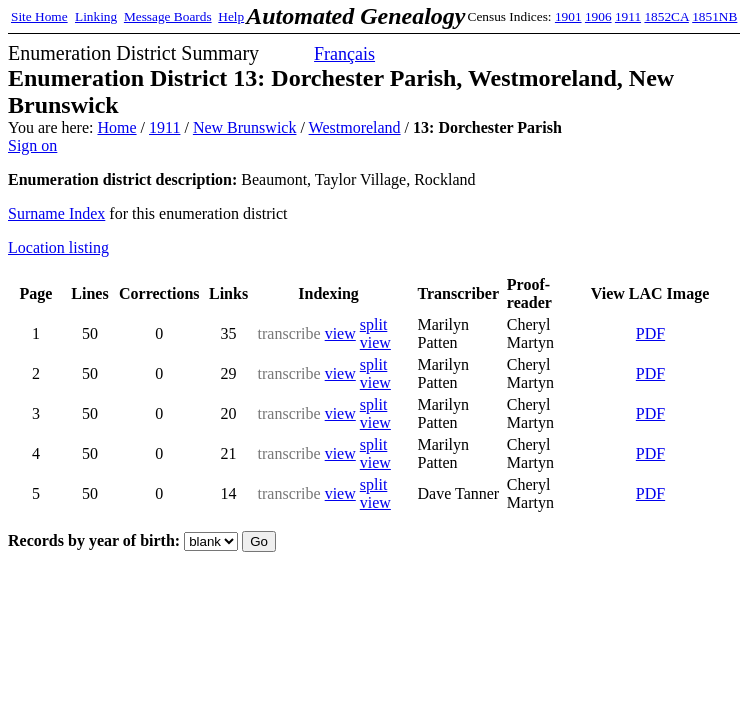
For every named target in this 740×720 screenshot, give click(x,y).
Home (116, 127)
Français (344, 54)
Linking (96, 16)
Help (231, 16)
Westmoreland (355, 127)
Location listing (58, 247)
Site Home (39, 16)
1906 (598, 16)
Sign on (32, 145)
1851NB (714, 16)
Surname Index (56, 213)
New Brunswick (245, 127)
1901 (568, 16)
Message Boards (168, 16)
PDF (650, 333)
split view (375, 333)
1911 (628, 16)
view (340, 333)
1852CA (666, 16)
